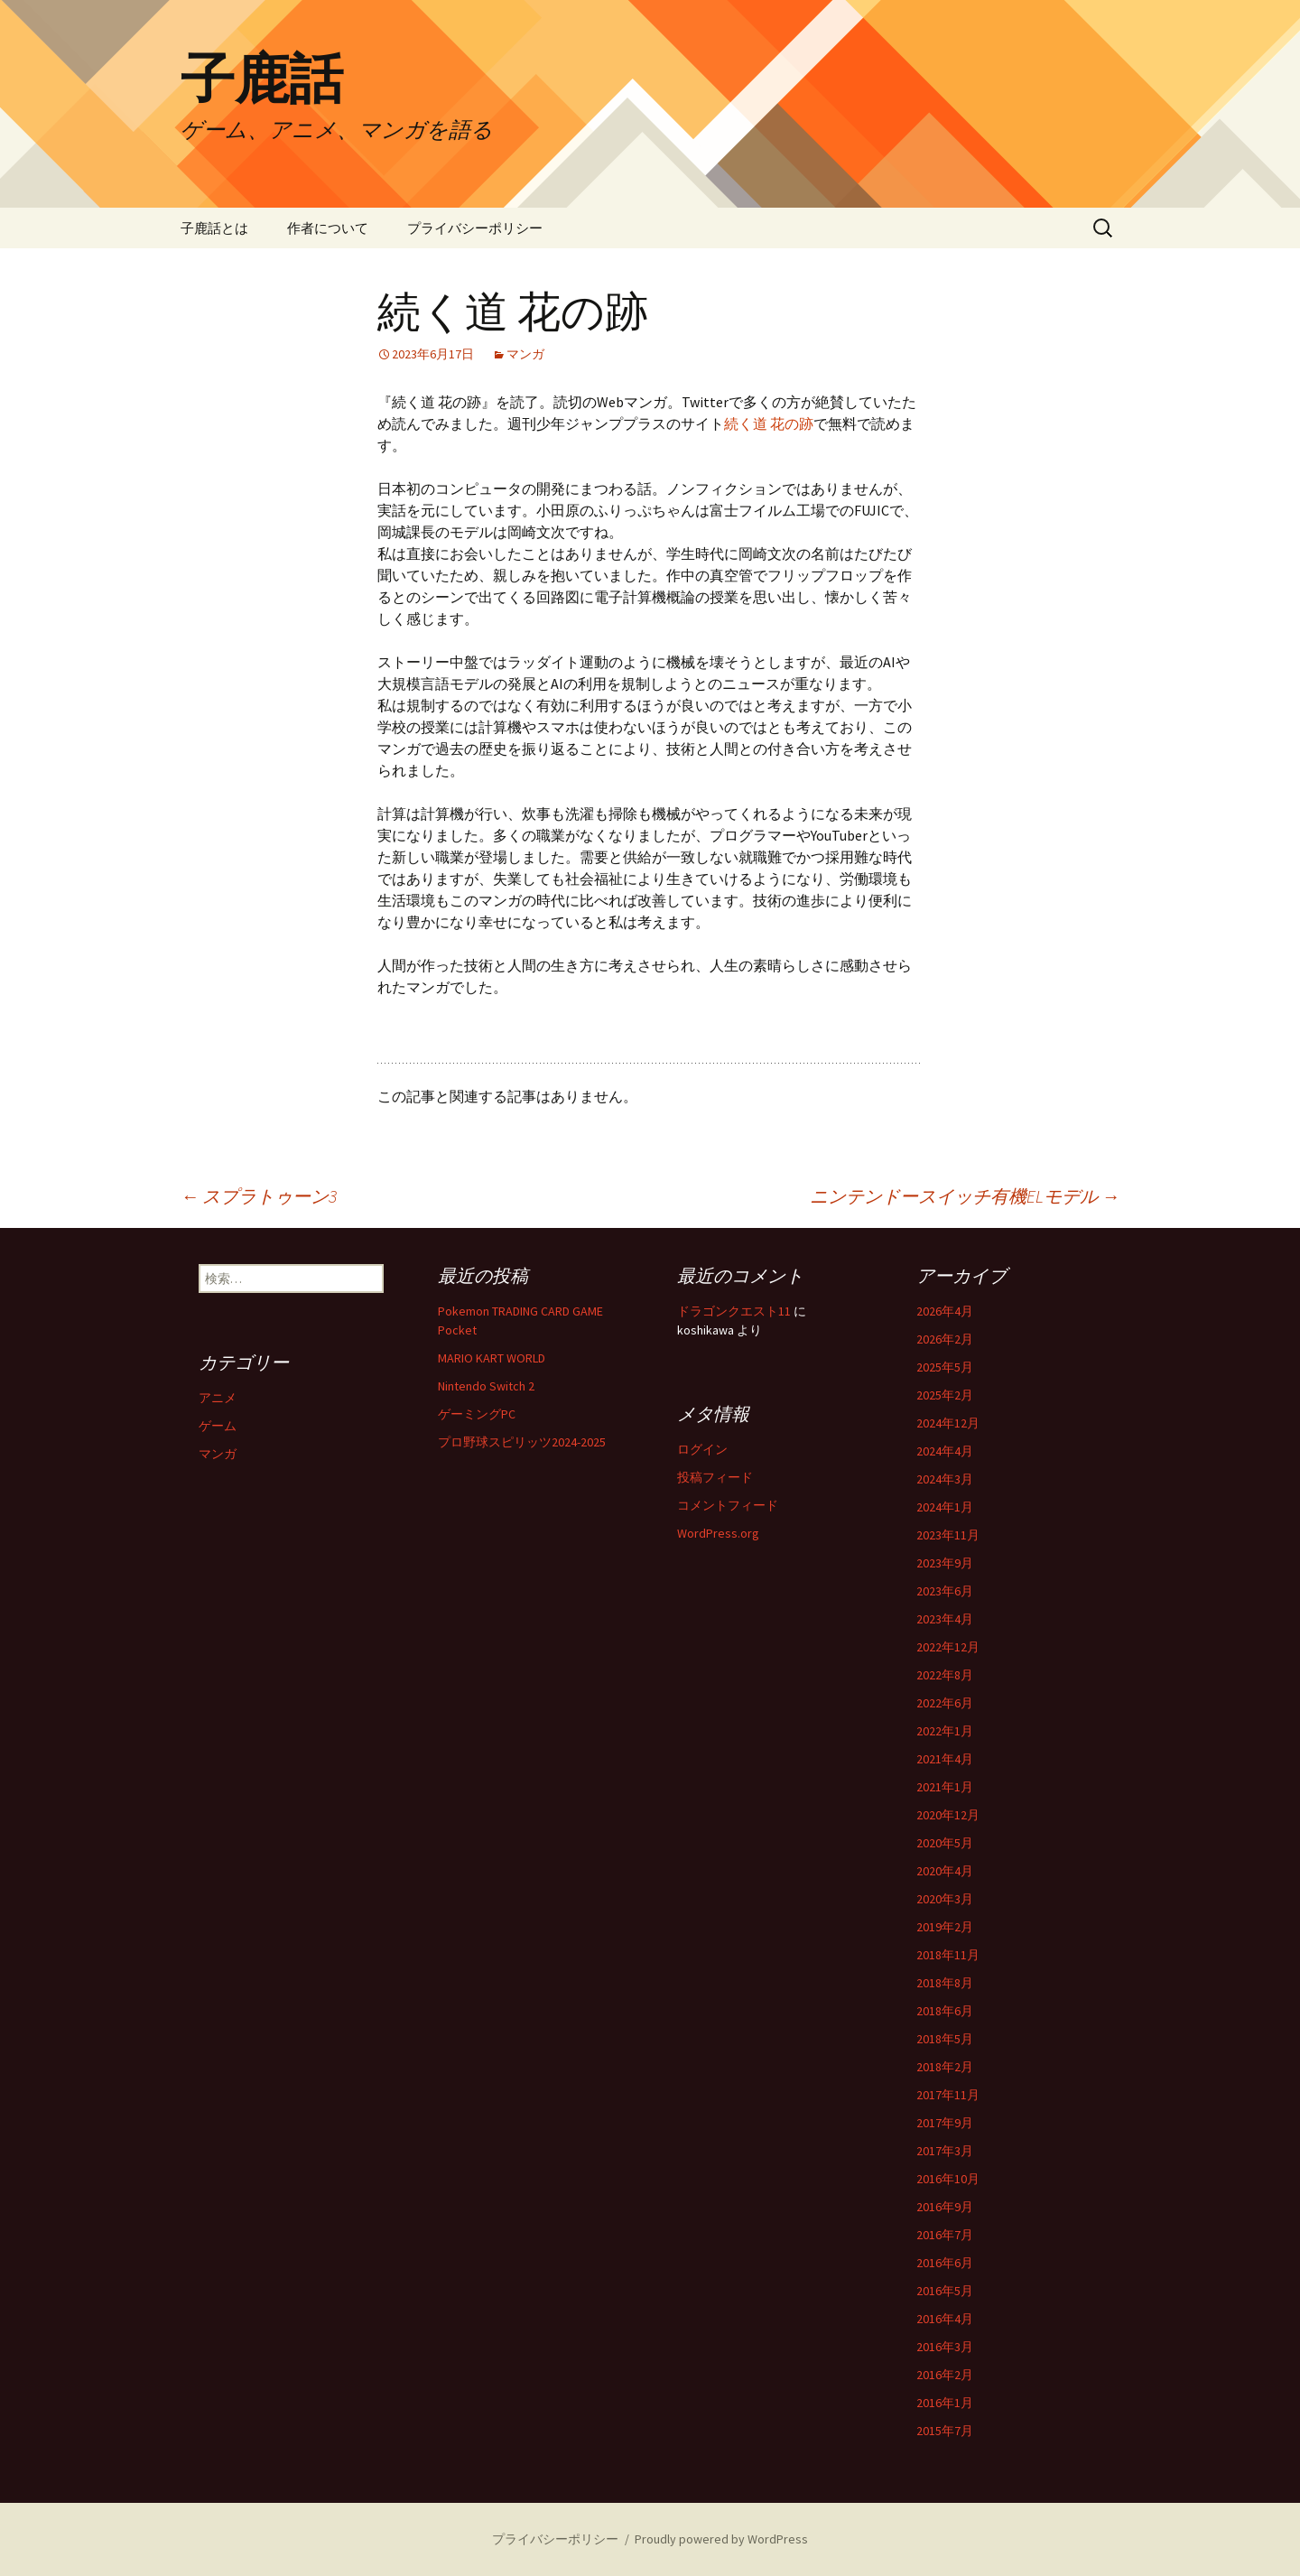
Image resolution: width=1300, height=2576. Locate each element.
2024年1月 (944, 1507)
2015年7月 (944, 2431)
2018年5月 (944, 2039)
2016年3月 (944, 2347)
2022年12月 (948, 1647)
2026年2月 (944, 1339)
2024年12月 (948, 1423)
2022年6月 (944, 1703)
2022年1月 (944, 1731)
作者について (327, 228)
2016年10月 (948, 2179)
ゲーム (218, 1426)
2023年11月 (948, 1535)
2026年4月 (944, 1311)
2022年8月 (944, 1675)
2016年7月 (944, 2235)
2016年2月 (944, 2375)
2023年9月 (944, 1563)
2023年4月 (944, 1619)
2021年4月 (944, 1759)
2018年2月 (944, 2067)
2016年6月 (944, 2263)
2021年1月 (944, 1787)
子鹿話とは (214, 228)
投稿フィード (715, 1477)
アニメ (218, 1398)
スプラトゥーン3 (259, 1196)
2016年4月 (944, 2319)
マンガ (525, 354)
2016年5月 (944, 2291)
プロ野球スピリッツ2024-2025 (522, 1442)
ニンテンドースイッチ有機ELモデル (964, 1196)
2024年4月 (944, 1451)
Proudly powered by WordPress (721, 2539)
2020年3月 (944, 1899)
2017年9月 (944, 2123)
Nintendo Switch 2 (486, 1386)
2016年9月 (944, 2207)
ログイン (702, 1449)
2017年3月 (944, 2151)
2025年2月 (944, 1395)
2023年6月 (944, 1591)
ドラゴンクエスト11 (734, 1311)
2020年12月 (948, 1815)
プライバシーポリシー (475, 228)
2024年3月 (944, 1479)
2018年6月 (944, 2011)
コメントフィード (727, 1505)
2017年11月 (948, 2095)
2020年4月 (944, 1871)
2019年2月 (944, 1927)
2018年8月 (944, 1983)
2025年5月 (944, 1367)
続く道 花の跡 (768, 423)
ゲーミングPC (476, 1414)
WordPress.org (718, 1533)
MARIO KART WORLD (491, 1358)
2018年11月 (948, 1955)
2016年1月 (944, 2403)
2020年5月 (944, 1843)
